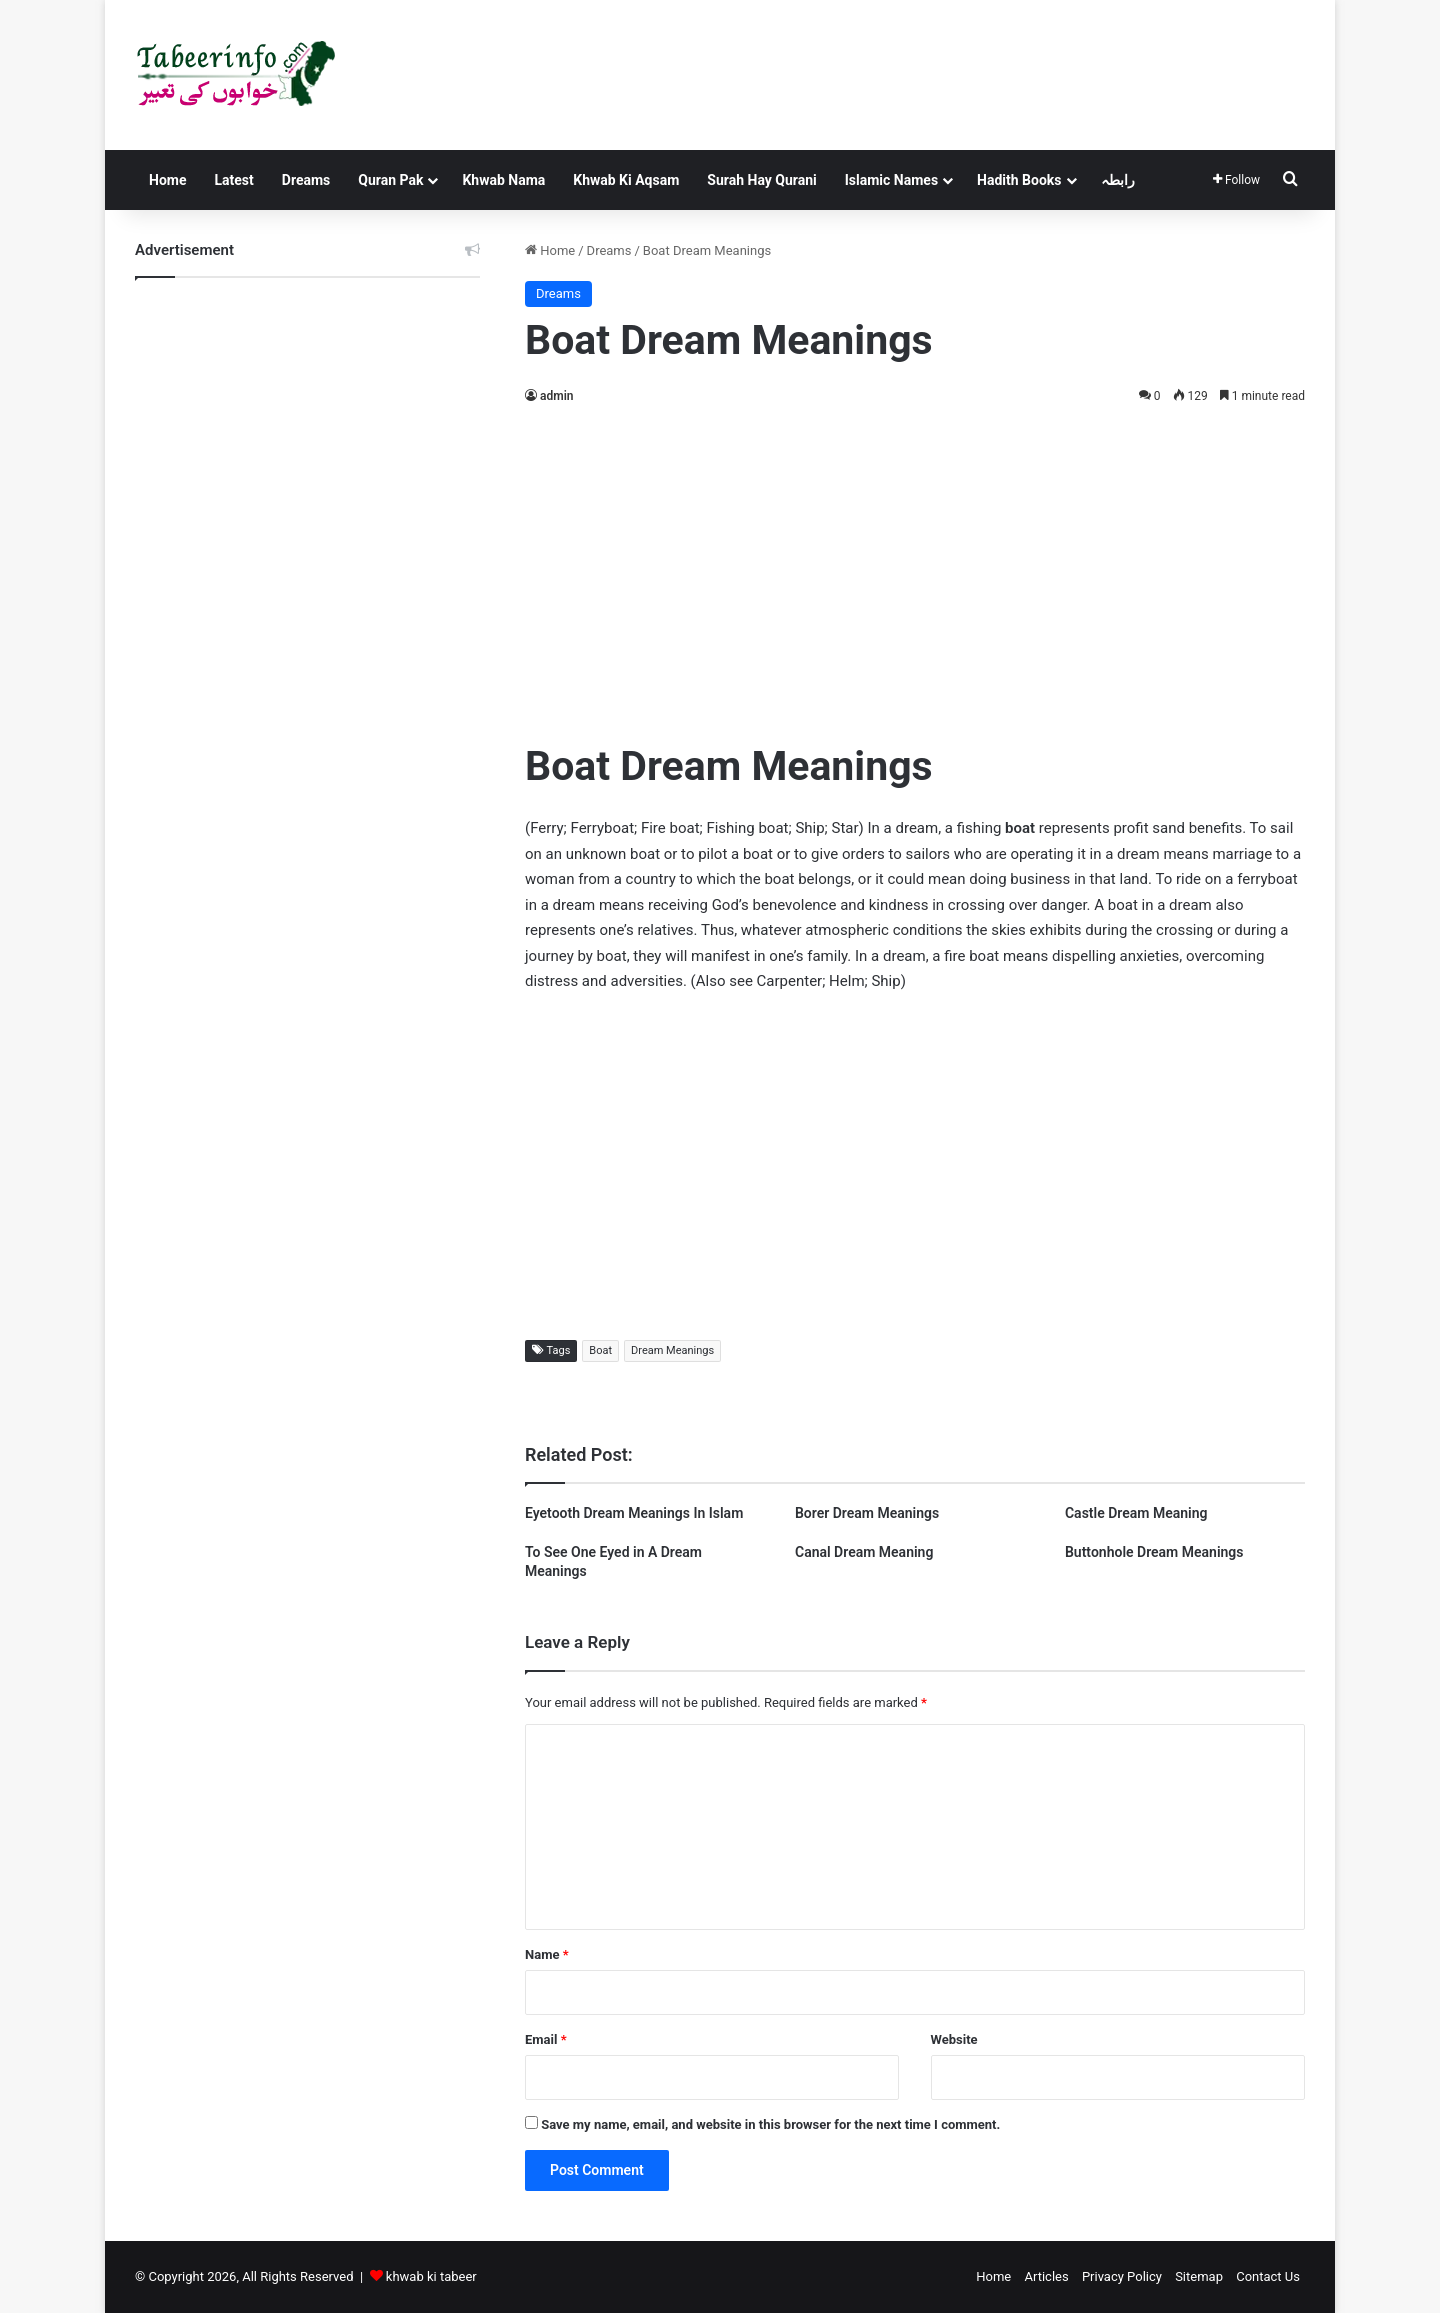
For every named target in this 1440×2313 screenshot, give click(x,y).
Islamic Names (891, 180)
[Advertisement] (915, 568)
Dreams (306, 180)
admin (556, 396)
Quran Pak (390, 180)
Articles (1046, 2276)
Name (547, 1954)
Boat (600, 1350)
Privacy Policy (1122, 2276)
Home (167, 180)
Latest (233, 180)
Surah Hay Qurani (761, 180)
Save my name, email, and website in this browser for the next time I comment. (770, 2124)
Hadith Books (1019, 180)
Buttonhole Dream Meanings (1154, 1552)
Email (546, 2039)
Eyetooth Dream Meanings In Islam (634, 1513)
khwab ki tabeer (431, 2276)
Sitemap (1199, 2276)
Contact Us (1268, 2276)
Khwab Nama (503, 180)
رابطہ (1118, 180)
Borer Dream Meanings (867, 1513)
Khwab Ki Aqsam (626, 180)
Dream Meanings (672, 1350)
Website (954, 2039)
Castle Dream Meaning (1136, 1513)
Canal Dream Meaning (864, 1552)
